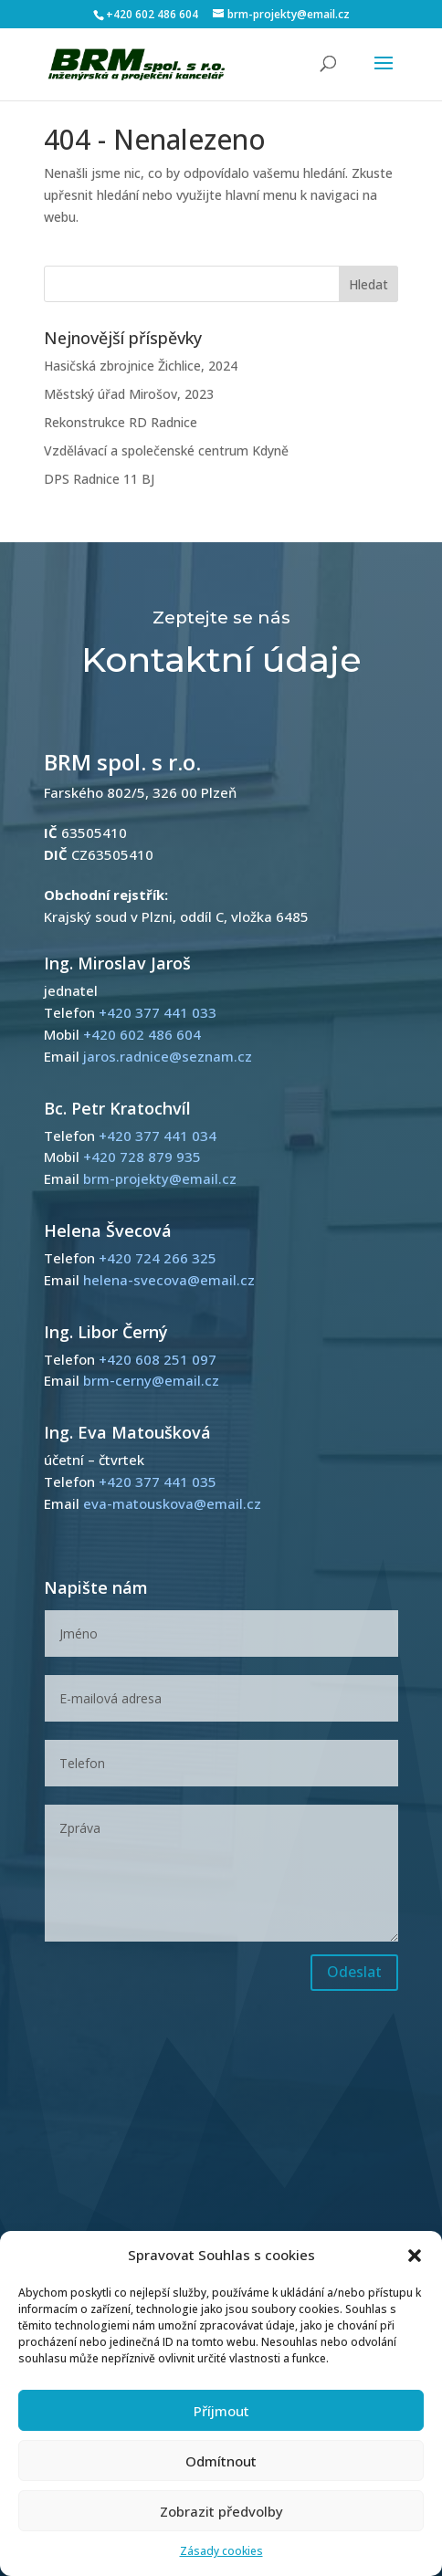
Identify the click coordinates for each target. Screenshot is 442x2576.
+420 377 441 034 (157, 1135)
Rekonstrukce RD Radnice (120, 422)
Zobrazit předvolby (221, 2511)
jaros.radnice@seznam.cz (167, 1056)
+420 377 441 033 (157, 1012)
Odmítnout (221, 2461)
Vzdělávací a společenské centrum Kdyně (166, 450)
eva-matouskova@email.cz (172, 1503)
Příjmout (221, 2411)
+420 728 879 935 (142, 1156)
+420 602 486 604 (152, 14)
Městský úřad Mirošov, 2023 (129, 394)
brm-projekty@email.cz (160, 1178)
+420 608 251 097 (157, 1359)
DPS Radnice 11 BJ (99, 478)
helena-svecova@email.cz (169, 1280)
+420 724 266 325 (157, 1258)
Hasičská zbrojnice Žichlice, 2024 (140, 365)
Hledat (368, 284)
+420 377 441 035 (157, 1481)
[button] (414, 2255)
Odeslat (354, 1972)
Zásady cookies (221, 2551)
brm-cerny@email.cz (151, 1380)
